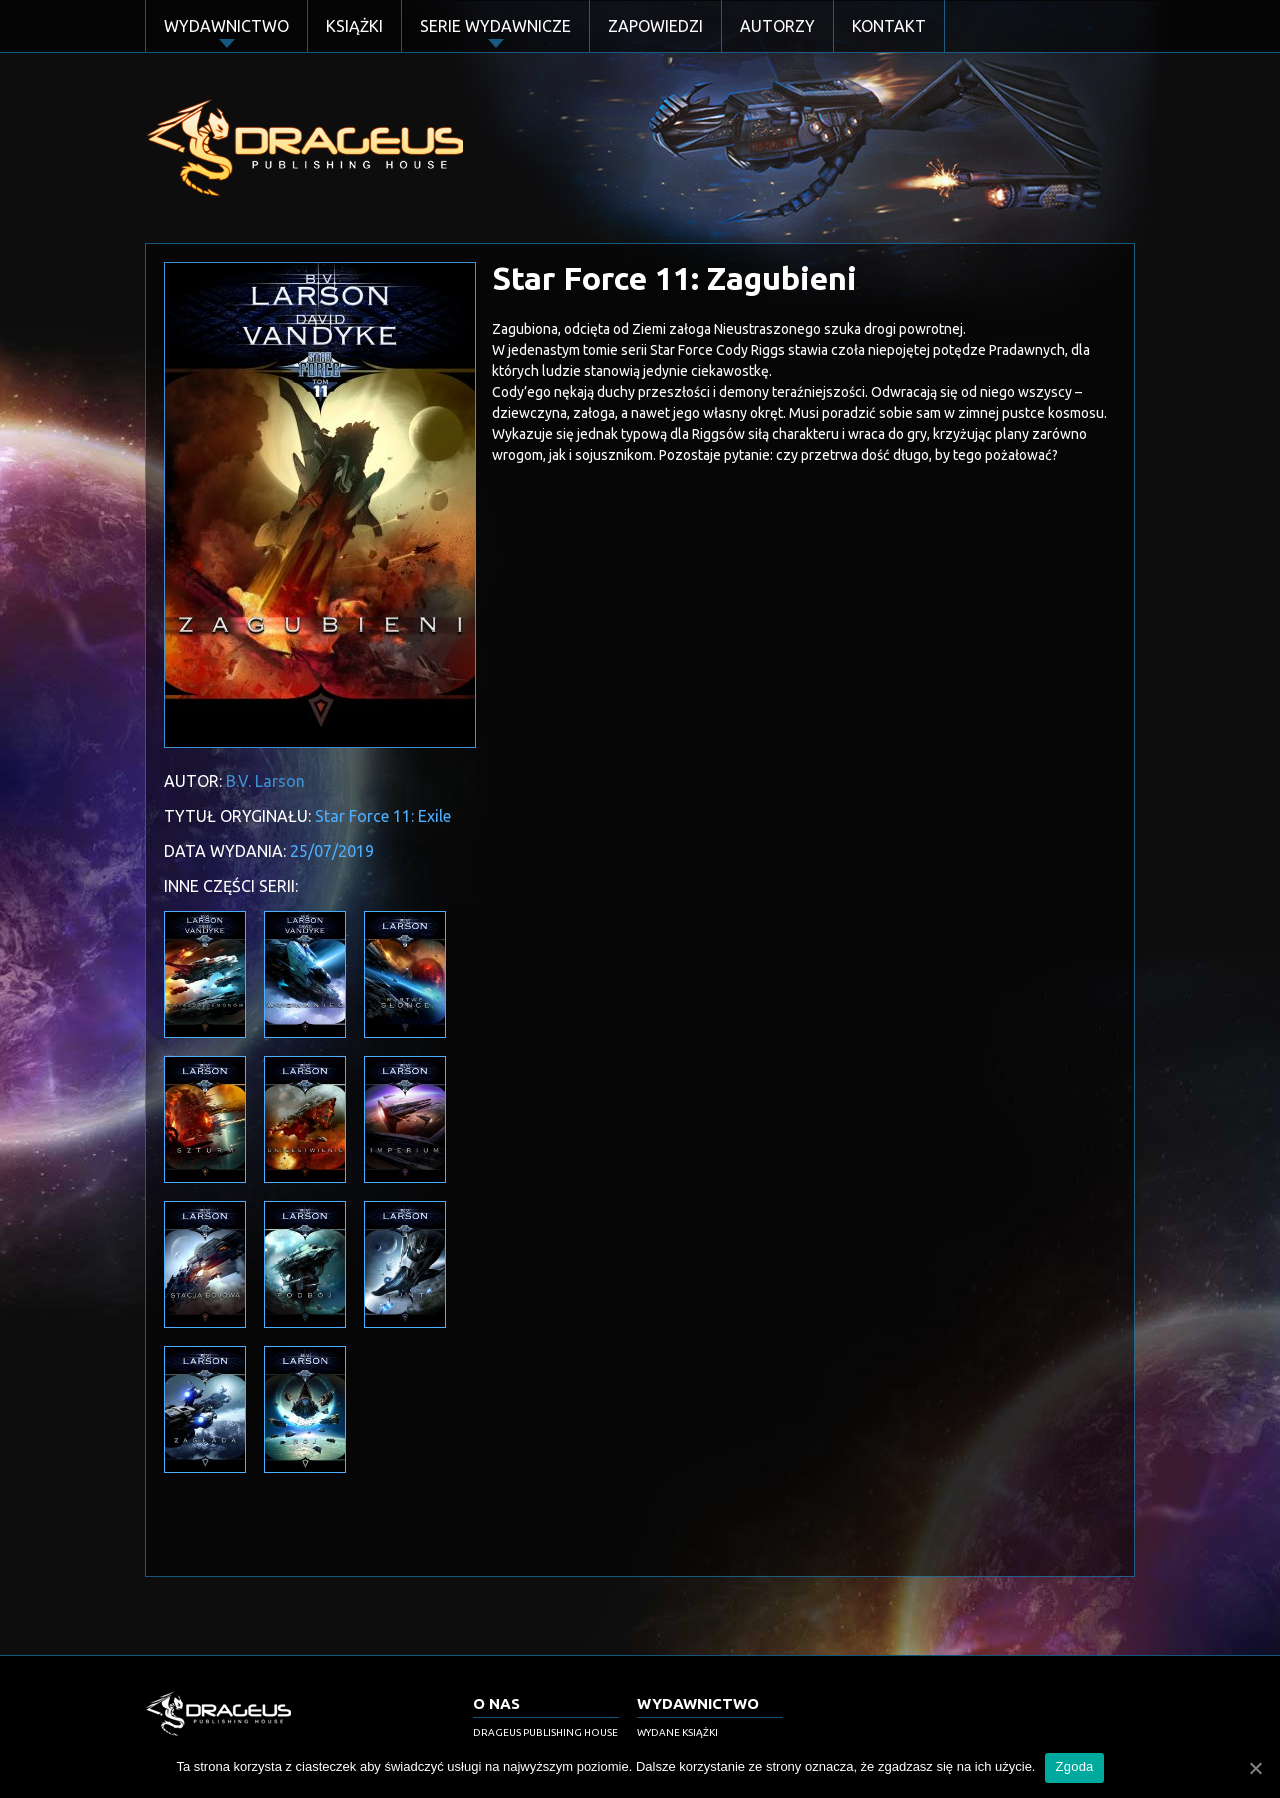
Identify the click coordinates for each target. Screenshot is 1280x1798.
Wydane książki (677, 1732)
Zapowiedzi (655, 26)
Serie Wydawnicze (495, 26)
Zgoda (1074, 1766)
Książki (354, 26)
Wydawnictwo (226, 26)
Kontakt (889, 26)
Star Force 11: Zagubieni (674, 278)
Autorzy (777, 26)
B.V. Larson (265, 781)
